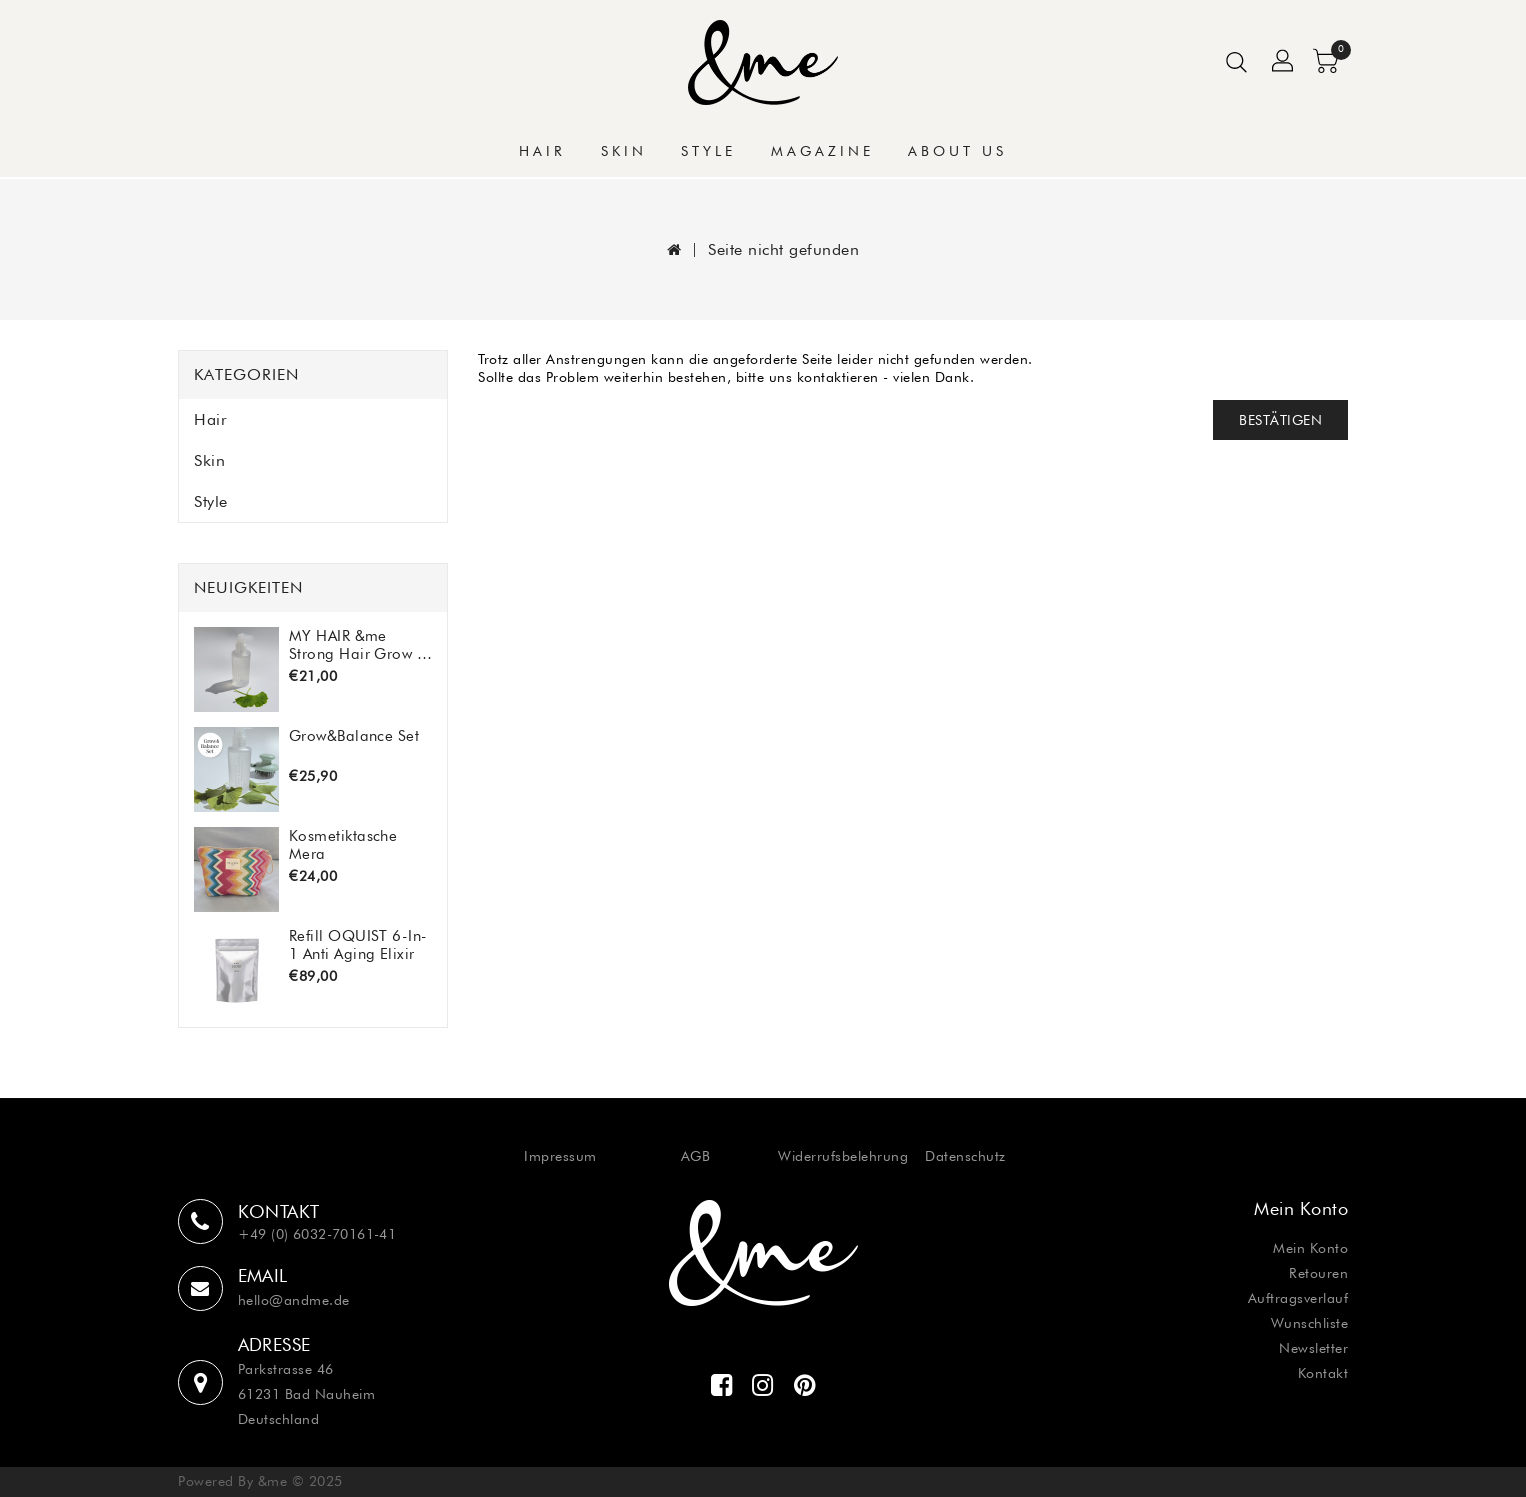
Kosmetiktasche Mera (343, 844)
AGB (696, 1156)
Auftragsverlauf (1298, 1298)
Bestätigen (1280, 420)
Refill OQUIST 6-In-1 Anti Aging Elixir (358, 944)
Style (708, 151)
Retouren (1318, 1273)
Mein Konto (1310, 1248)
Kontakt (1323, 1373)
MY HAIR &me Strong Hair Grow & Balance (358, 644)
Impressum (560, 1156)
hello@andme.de (294, 1300)
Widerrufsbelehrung (843, 1156)
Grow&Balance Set (354, 736)
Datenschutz (965, 1156)
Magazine (822, 151)
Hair (542, 151)
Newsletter (1313, 1348)
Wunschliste (1310, 1323)
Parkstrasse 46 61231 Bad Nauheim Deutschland (307, 1394)
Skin (624, 151)
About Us (957, 151)
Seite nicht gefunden (783, 249)
